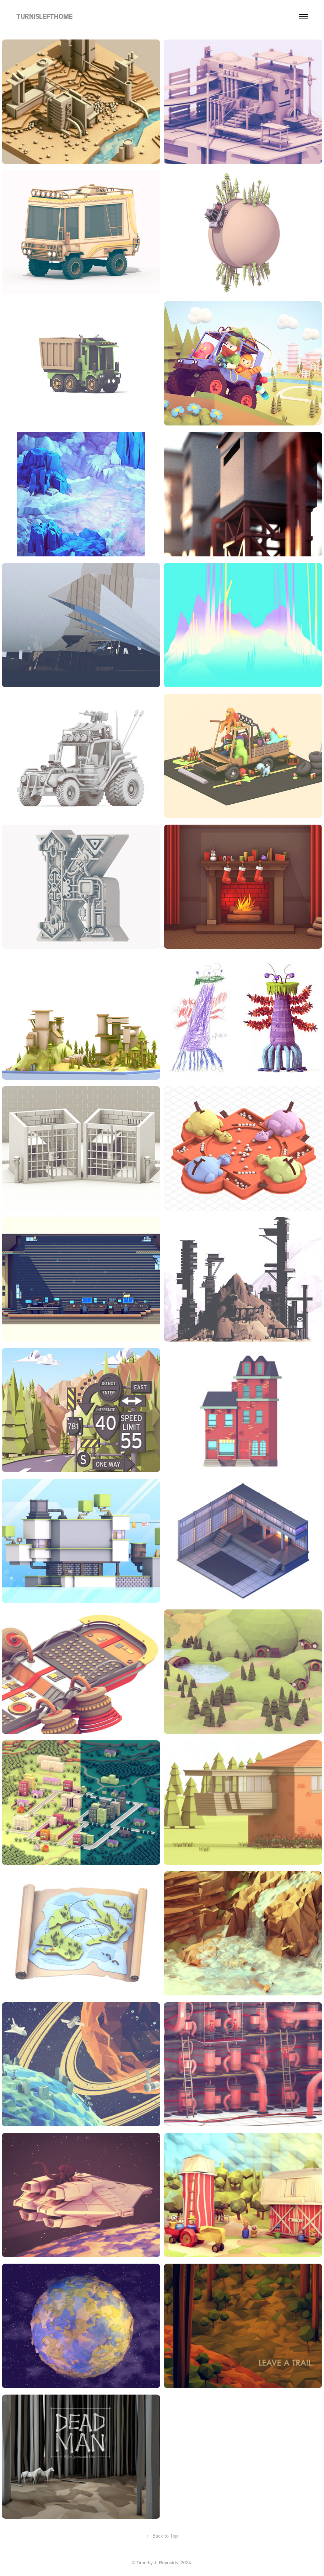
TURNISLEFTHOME (44, 16)
